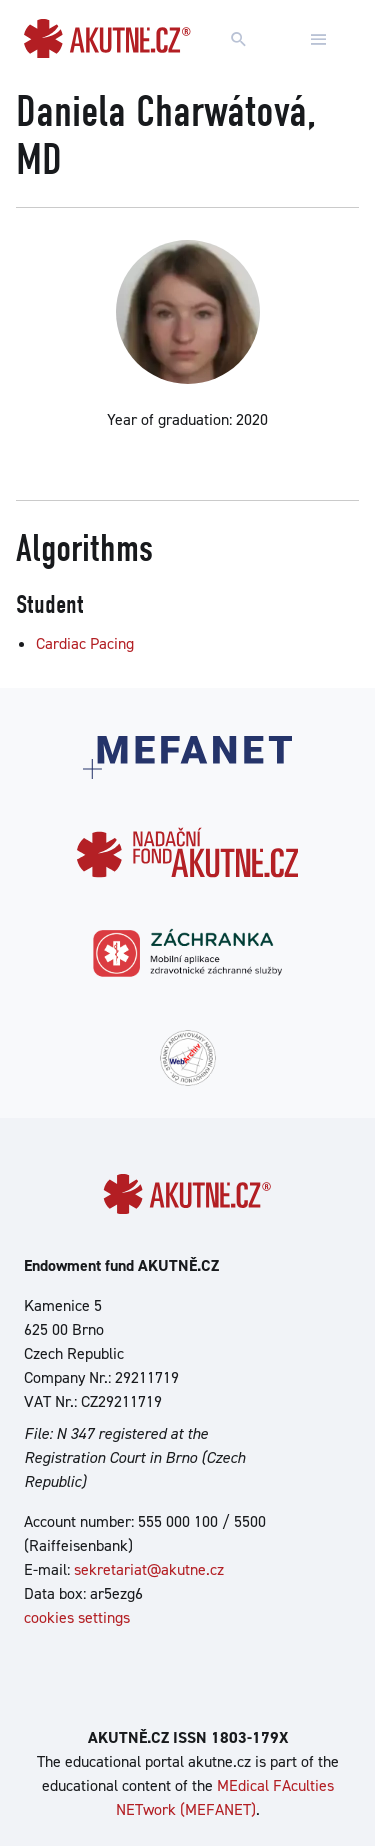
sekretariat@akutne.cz (149, 1569)
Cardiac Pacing (85, 643)
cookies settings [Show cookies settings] (77, 1617)
